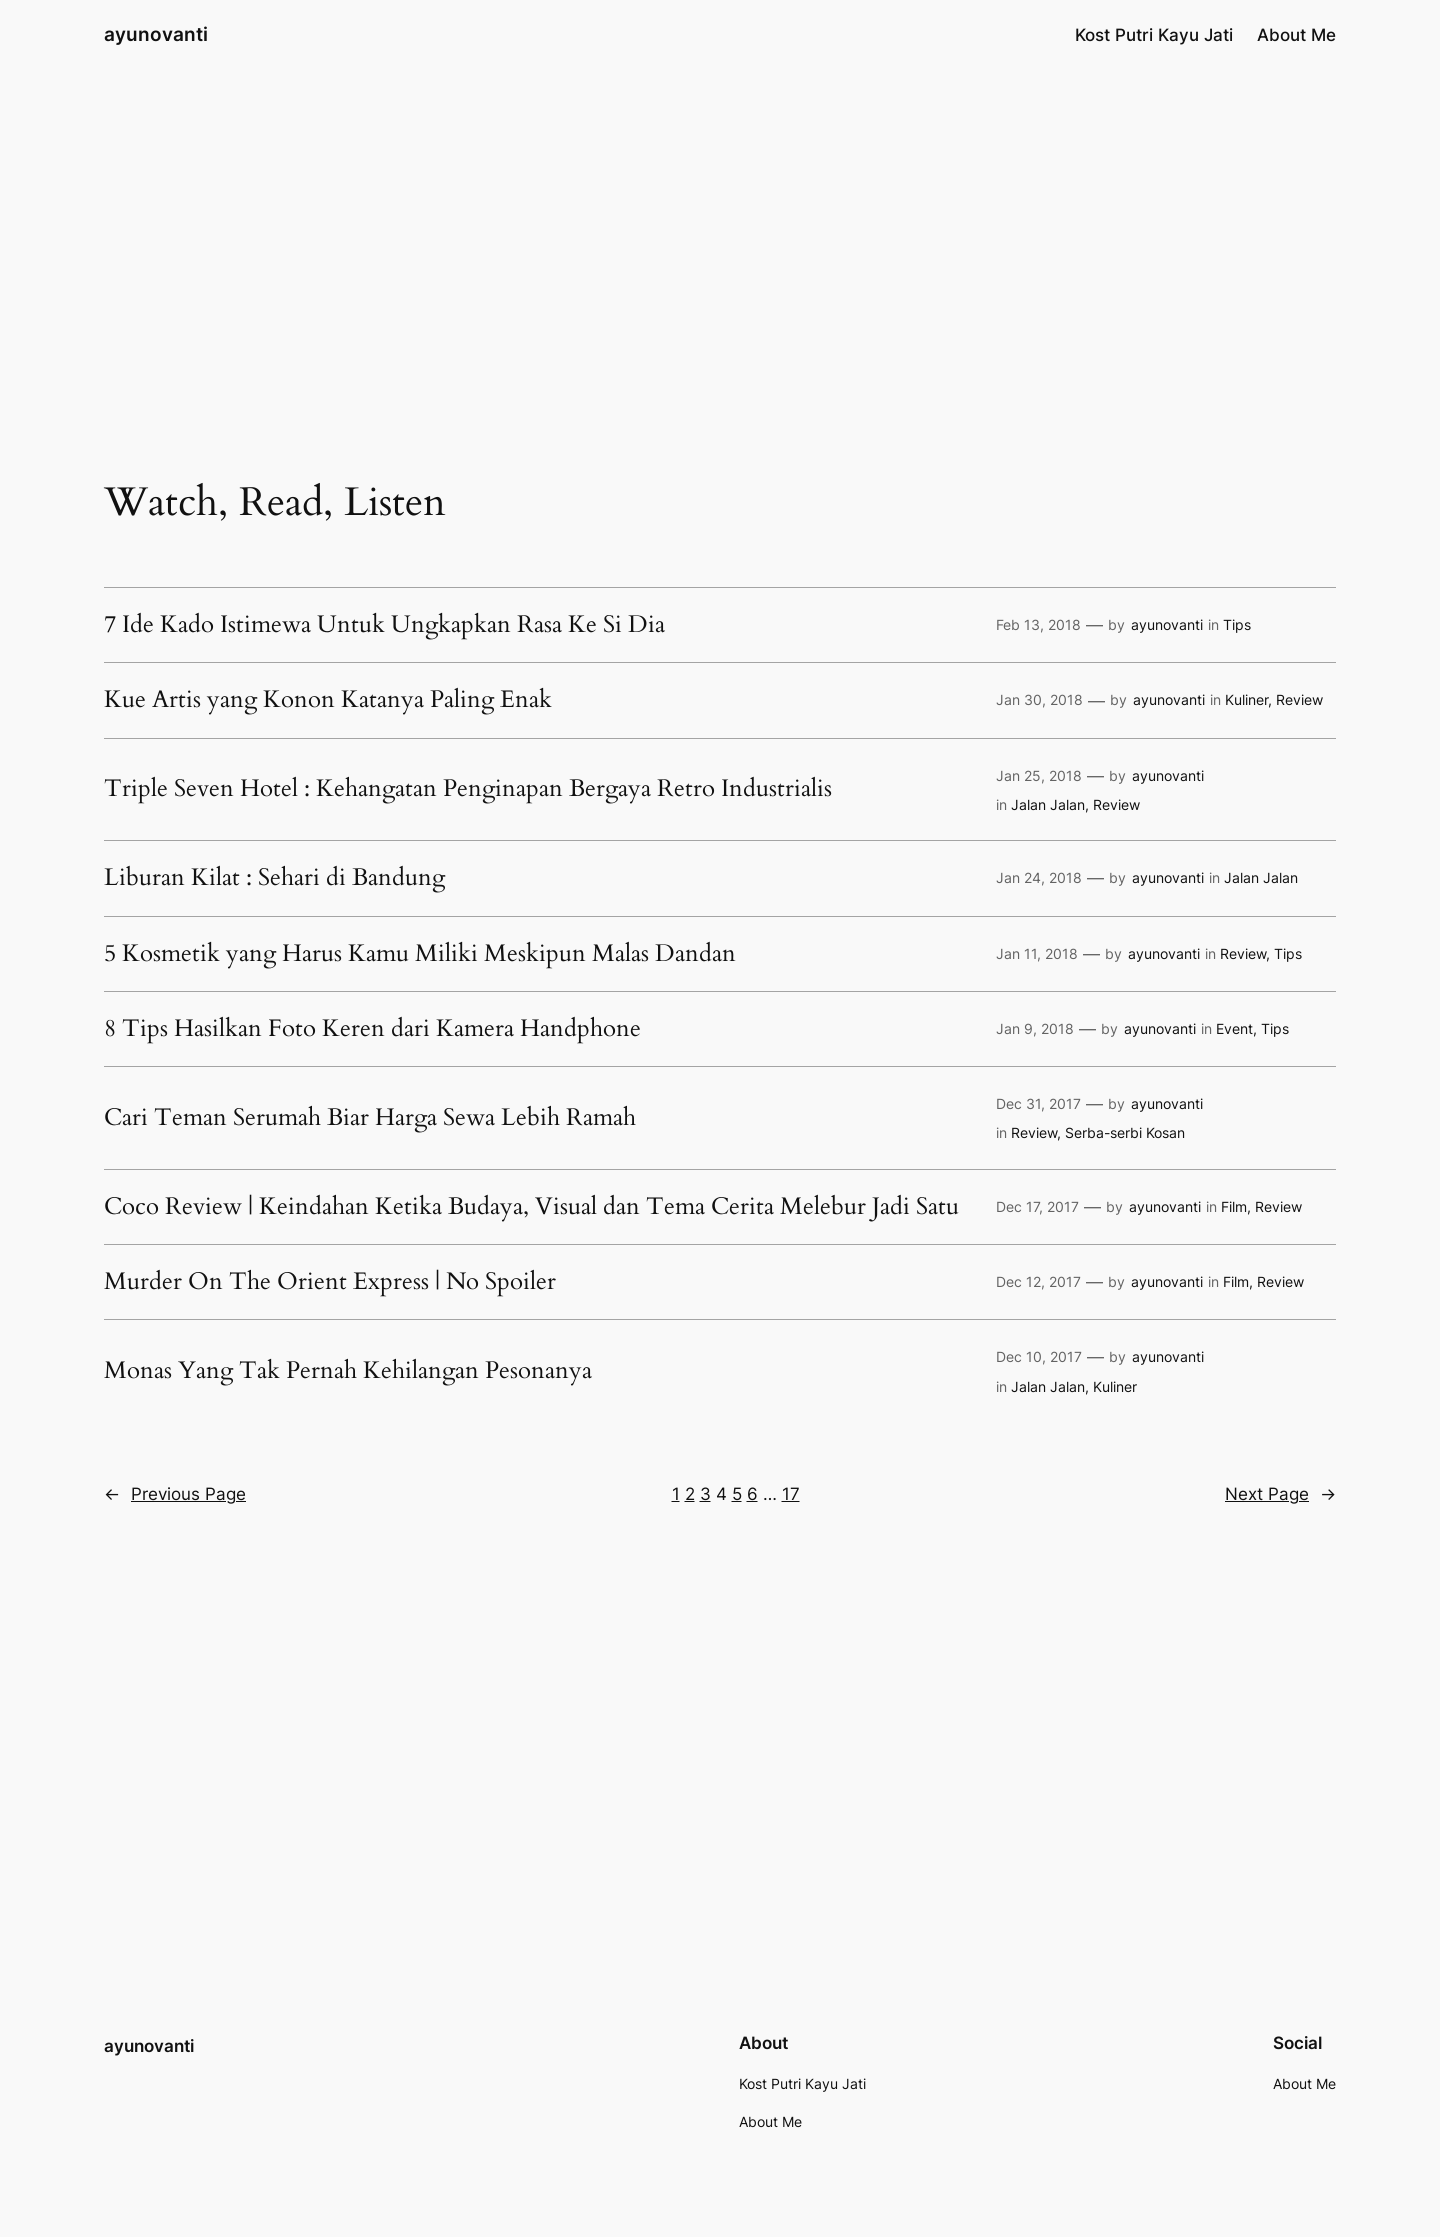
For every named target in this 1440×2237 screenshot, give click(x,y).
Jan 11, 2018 (1037, 953)
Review (1299, 699)
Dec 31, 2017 (1038, 1103)
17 (791, 1494)
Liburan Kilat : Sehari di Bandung (274, 878)
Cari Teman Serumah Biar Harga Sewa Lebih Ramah (370, 1118)
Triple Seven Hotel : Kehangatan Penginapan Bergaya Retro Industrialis (468, 789)
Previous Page (175, 1494)
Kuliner (1246, 699)
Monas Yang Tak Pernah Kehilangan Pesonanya (348, 1371)
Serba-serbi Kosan (1125, 1132)
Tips (1237, 624)
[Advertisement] (720, 229)
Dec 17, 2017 (1037, 1206)
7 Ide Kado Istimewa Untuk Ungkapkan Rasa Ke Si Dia (384, 625)
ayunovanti (156, 34)
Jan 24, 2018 (1039, 877)
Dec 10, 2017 (1039, 1356)
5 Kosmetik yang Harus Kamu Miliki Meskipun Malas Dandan (420, 954)
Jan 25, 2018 (1039, 775)
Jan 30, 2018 (1039, 699)
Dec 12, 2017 (1038, 1281)
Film (1234, 1206)
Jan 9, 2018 (1035, 1028)
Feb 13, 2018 (1038, 624)
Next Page (1280, 1494)
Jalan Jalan (1048, 804)
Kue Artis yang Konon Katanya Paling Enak (328, 700)
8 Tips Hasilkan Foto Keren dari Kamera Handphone (372, 1029)
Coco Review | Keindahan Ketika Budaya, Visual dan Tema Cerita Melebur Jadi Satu (531, 1207)
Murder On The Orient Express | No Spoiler (330, 1282)
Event (1234, 1028)
